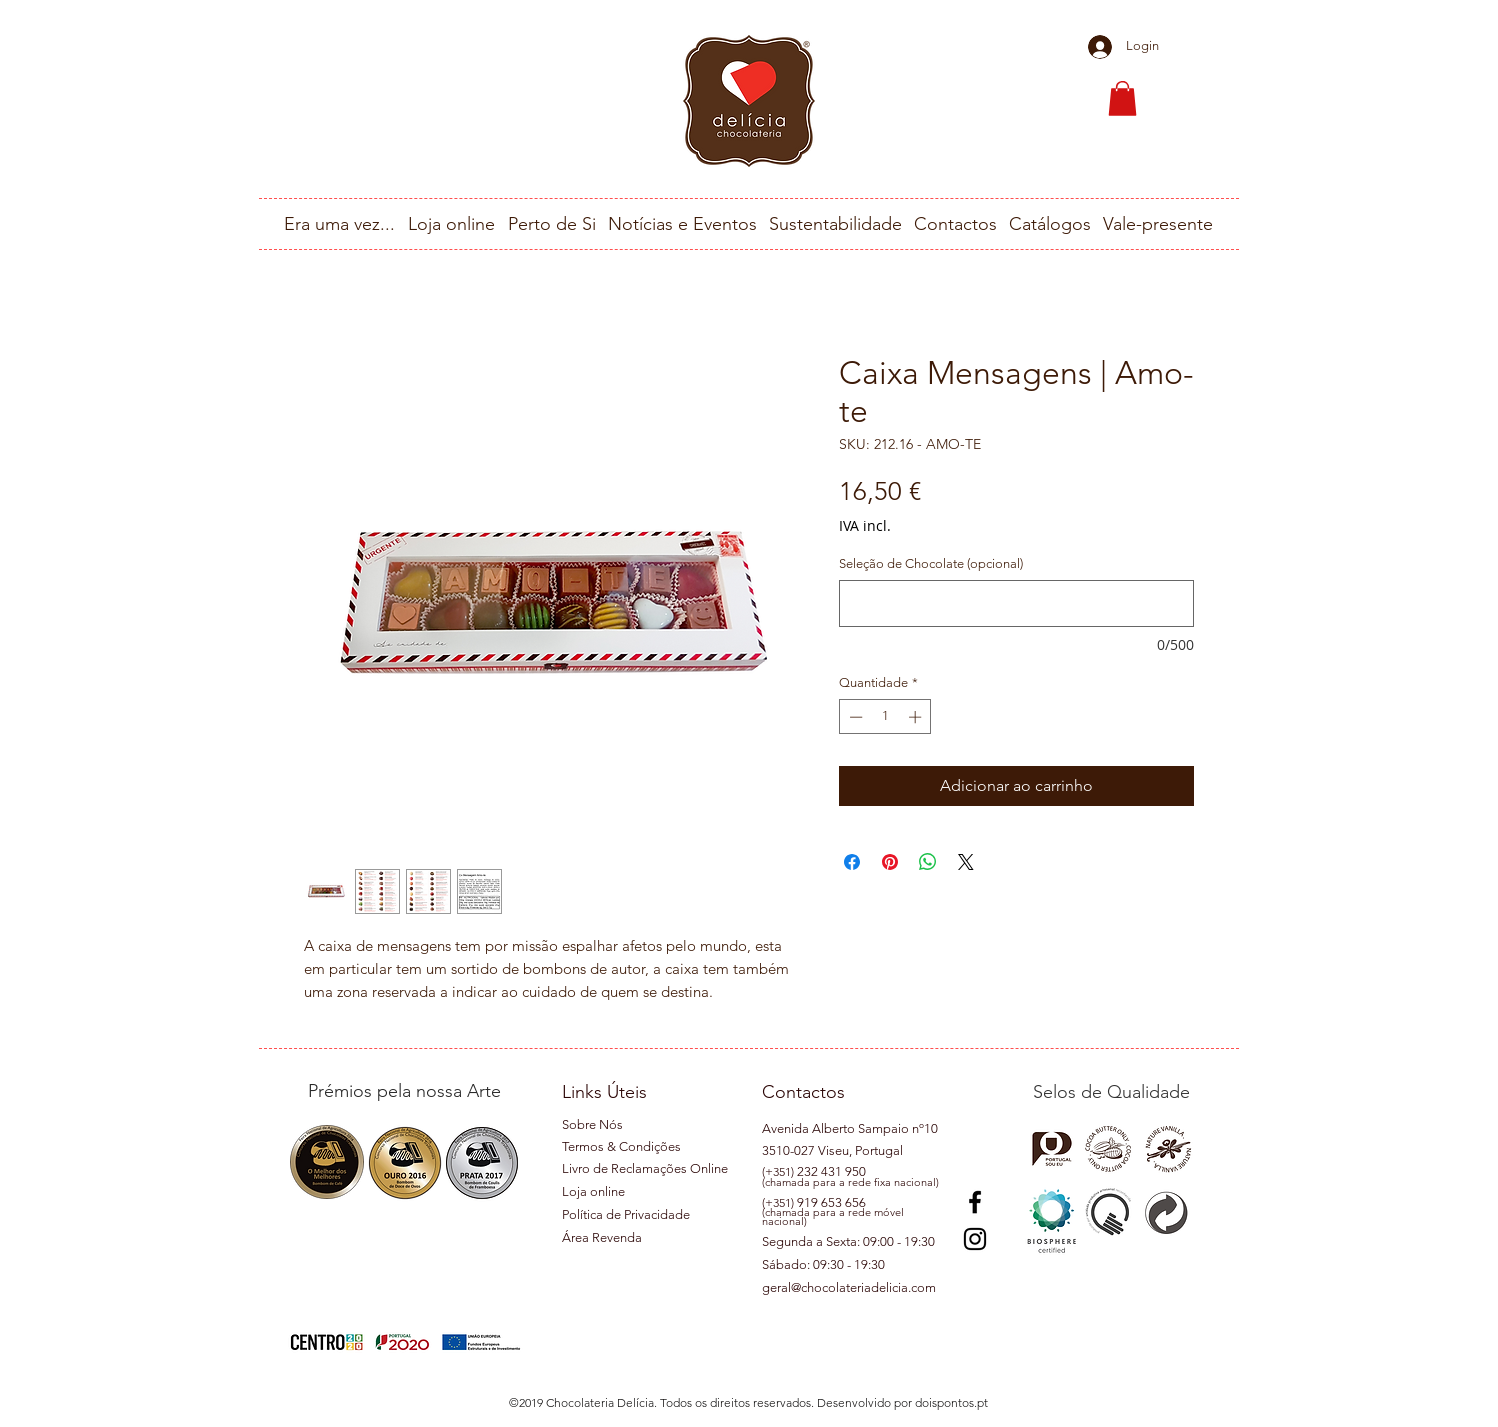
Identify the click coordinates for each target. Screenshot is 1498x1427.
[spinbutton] (885, 717)
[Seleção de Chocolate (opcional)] (1016, 603)
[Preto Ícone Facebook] (975, 1202)
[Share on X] (966, 862)
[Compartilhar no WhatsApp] (928, 862)
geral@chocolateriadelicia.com (849, 1287)
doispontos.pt (951, 1402)
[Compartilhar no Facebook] (852, 862)
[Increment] (917, 717)
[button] (1122, 98)
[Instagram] (975, 1239)
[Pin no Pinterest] (890, 862)
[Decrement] (854, 717)
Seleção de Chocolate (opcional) (931, 563)
